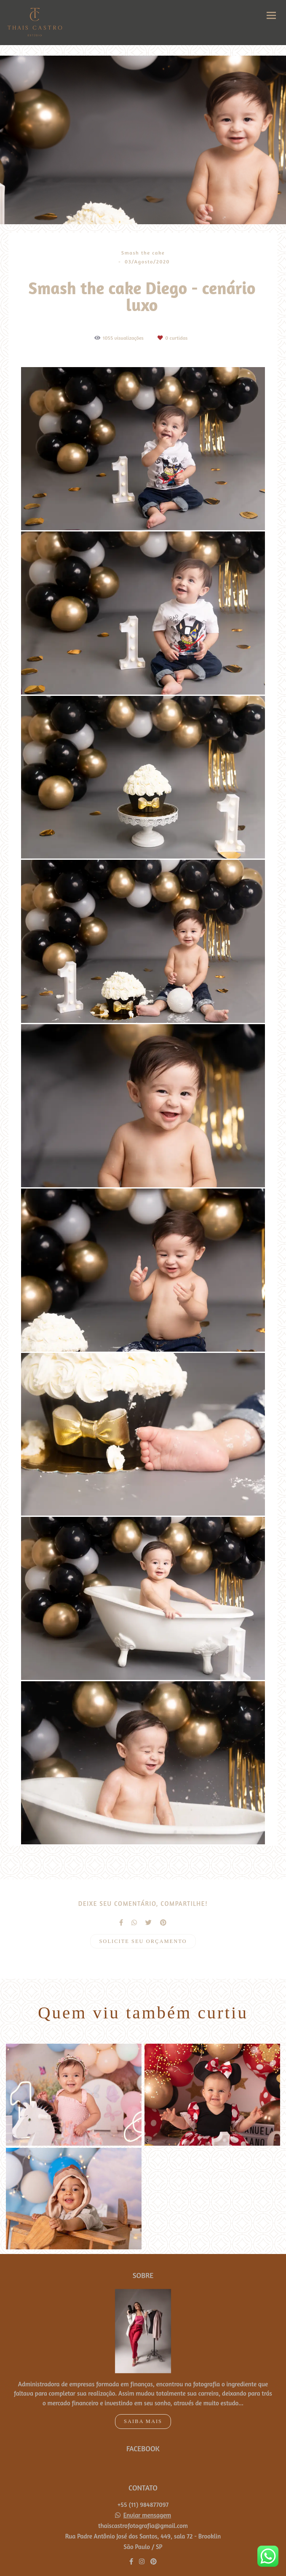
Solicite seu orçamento (143, 1941)
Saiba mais (143, 2407)
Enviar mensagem (147, 2500)
